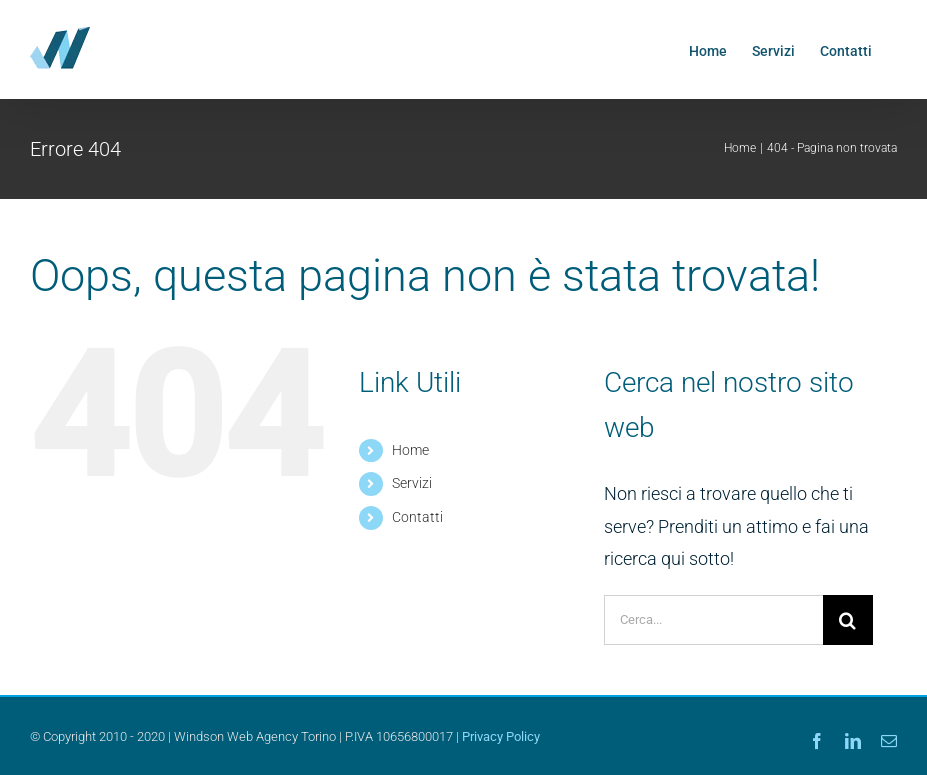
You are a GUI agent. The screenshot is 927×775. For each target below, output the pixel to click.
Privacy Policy (501, 736)
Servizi (412, 483)
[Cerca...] (713, 620)
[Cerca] (848, 620)
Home (410, 450)
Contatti (417, 517)
